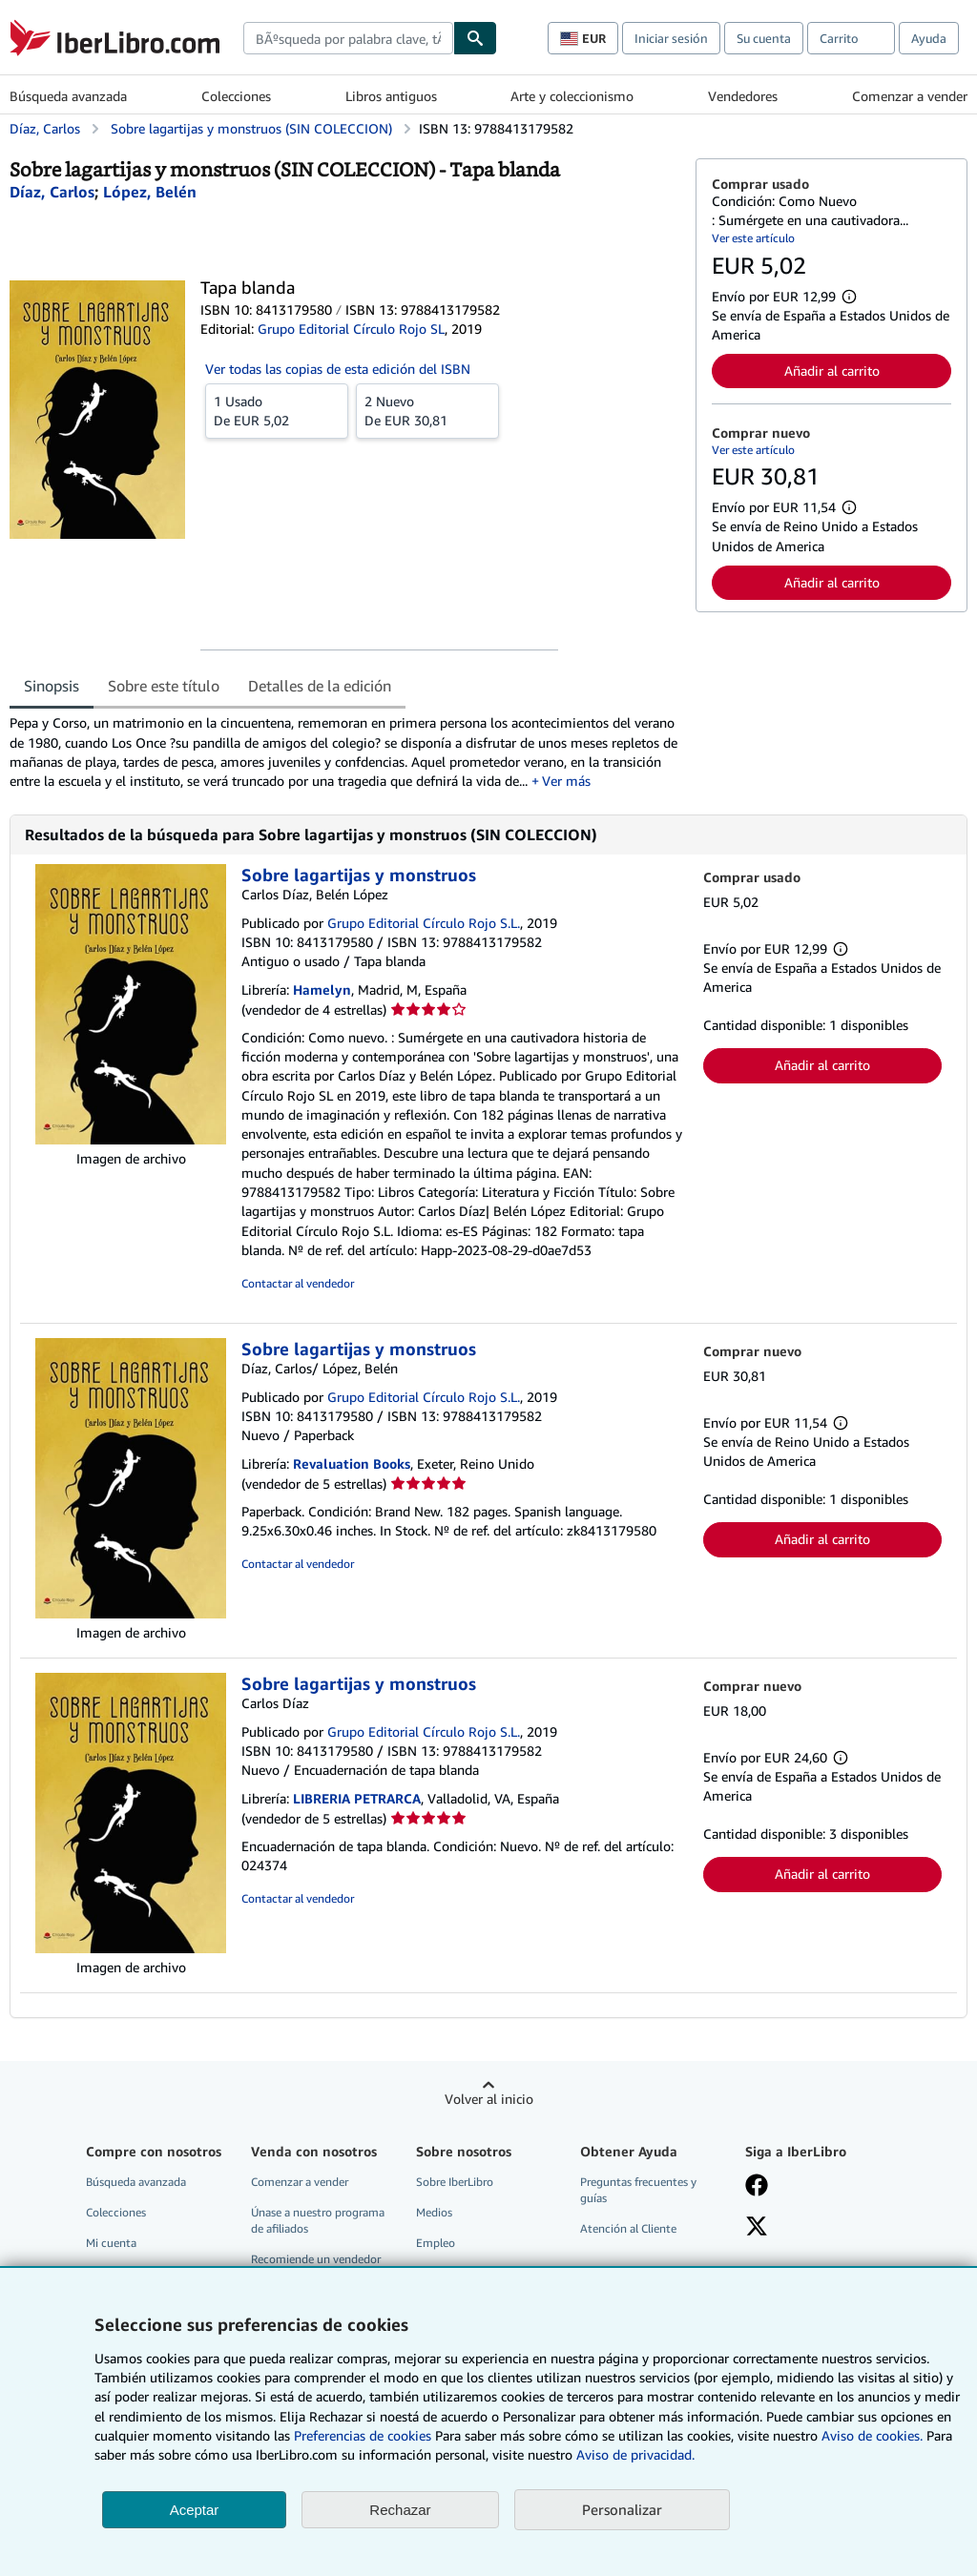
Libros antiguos (391, 96)
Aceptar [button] (194, 2510)
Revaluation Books (351, 1463)
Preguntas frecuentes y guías (638, 2189)
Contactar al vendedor (297, 1283)
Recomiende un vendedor (316, 2259)
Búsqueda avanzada (68, 96)
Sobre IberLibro (454, 2181)
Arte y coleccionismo (572, 96)
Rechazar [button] (399, 2510)
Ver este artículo (753, 238)
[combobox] (348, 38)
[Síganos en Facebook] (756, 2187)
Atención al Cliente (628, 2228)
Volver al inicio (489, 2099)
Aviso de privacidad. (635, 2454)
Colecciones (236, 96)
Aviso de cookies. (872, 2435)
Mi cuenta (111, 2243)
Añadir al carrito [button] (832, 370)
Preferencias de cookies (362, 2435)
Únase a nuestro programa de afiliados (318, 2220)
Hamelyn (322, 989)
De (277, 410)
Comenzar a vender (909, 96)
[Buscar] (475, 38)
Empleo (435, 2243)
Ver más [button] (566, 781)
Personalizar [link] (622, 2509)
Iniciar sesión (671, 38)
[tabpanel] (345, 752)
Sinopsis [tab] (51, 685)
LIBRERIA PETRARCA (357, 1798)
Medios (434, 2212)
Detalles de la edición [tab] (319, 685)
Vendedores (743, 96)
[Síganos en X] (756, 2228)
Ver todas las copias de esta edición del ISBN (337, 369)
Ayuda (928, 38)
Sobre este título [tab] (163, 685)
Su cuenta (764, 38)
